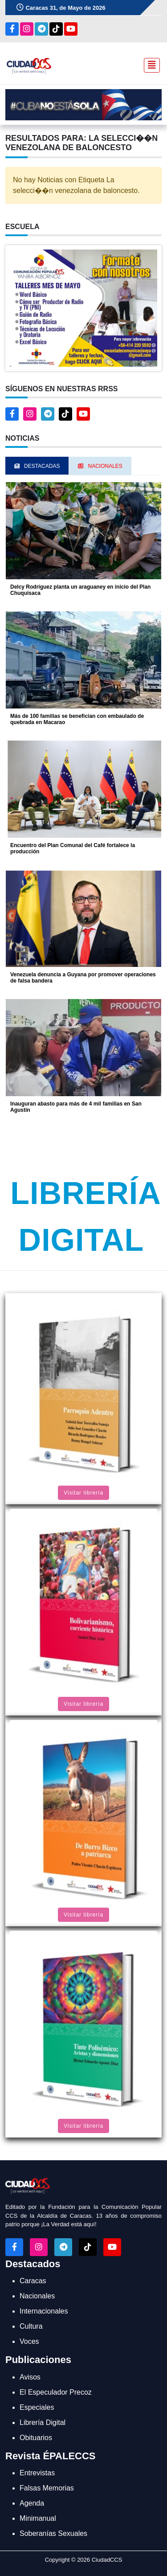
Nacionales (37, 2296)
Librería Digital (42, 2422)
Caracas (33, 2281)
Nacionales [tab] (100, 466)
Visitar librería (83, 1493)
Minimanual (38, 2518)
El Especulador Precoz (56, 2392)
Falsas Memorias (47, 2488)
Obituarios (36, 2437)
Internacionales (44, 2311)
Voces (29, 2341)
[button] (83, 307)
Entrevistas (37, 2473)
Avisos (30, 2377)
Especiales (37, 2407)
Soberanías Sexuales (53, 2533)
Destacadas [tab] (37, 466)
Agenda (32, 2503)
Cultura (31, 2326)
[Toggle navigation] (149, 65)
